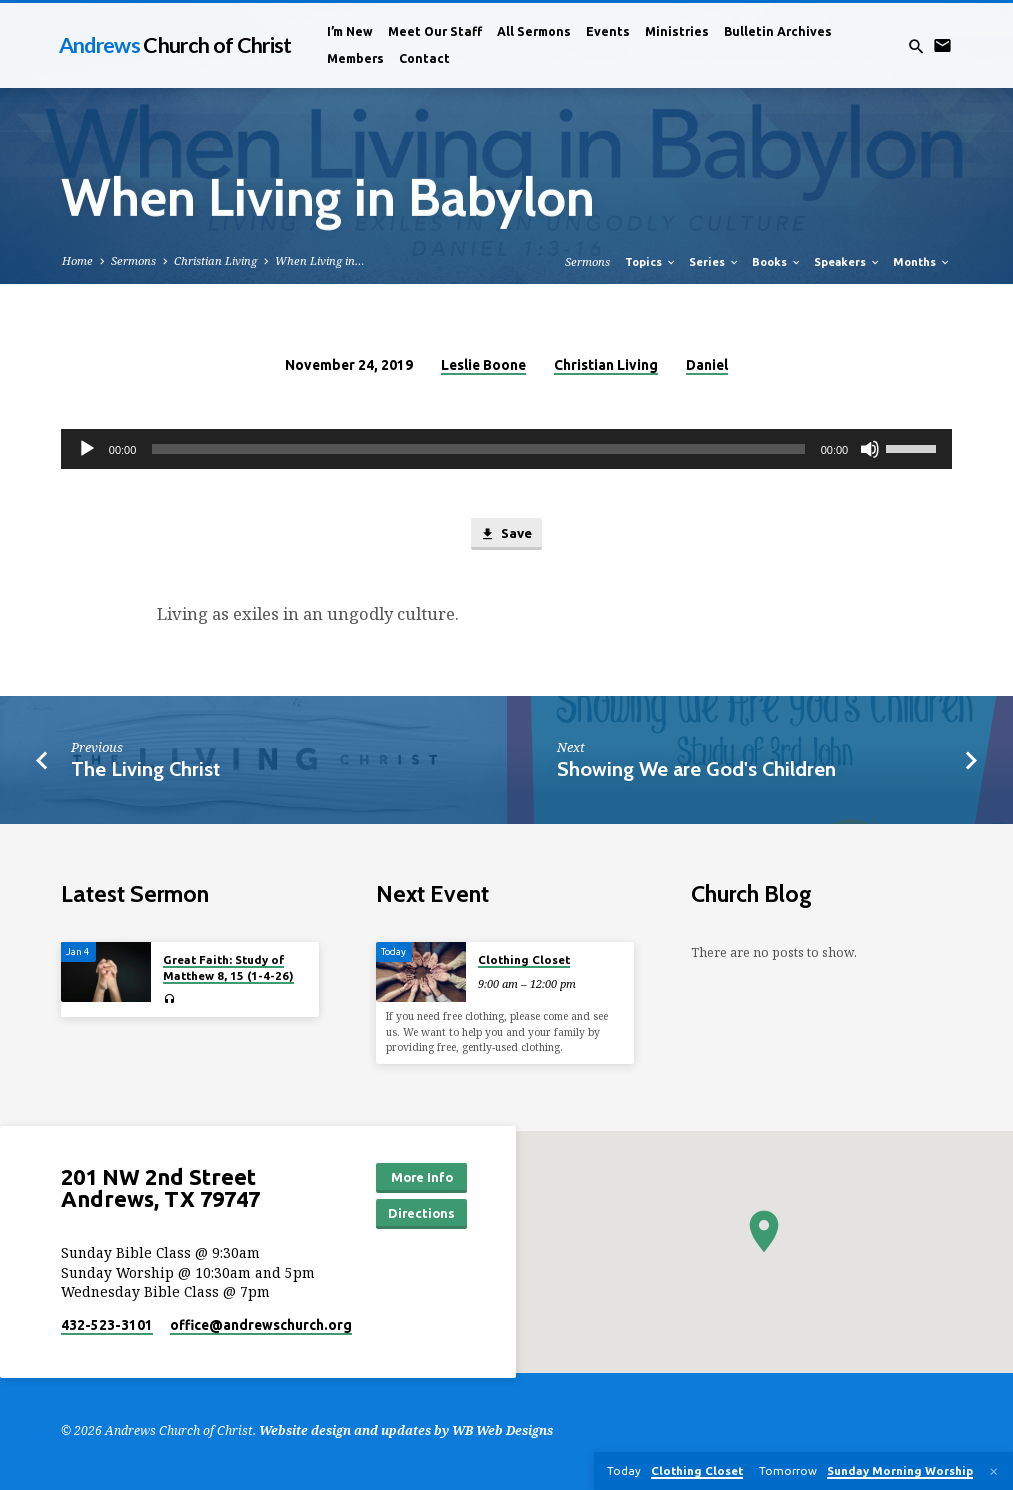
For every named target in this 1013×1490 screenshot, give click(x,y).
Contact (424, 58)
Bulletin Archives (778, 31)
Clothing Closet (524, 959)
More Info (422, 1177)
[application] (506, 449)
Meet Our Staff (435, 31)
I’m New (350, 31)
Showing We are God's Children (696, 769)
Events (608, 31)
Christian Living (215, 260)
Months (922, 262)
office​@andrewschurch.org (261, 1325)
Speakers (847, 262)
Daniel (707, 365)
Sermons (133, 260)
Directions (421, 1213)
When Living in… (320, 260)
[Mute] (870, 449)
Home (77, 260)
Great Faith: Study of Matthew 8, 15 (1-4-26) (228, 967)
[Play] (87, 449)
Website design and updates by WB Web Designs (406, 1430)
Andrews (175, 45)
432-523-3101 (107, 1325)
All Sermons (534, 31)
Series (714, 262)
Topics (651, 262)
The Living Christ (145, 769)
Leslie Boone (483, 365)
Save (505, 534)
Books (777, 262)
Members (355, 58)
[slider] (478, 449)
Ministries (677, 31)
